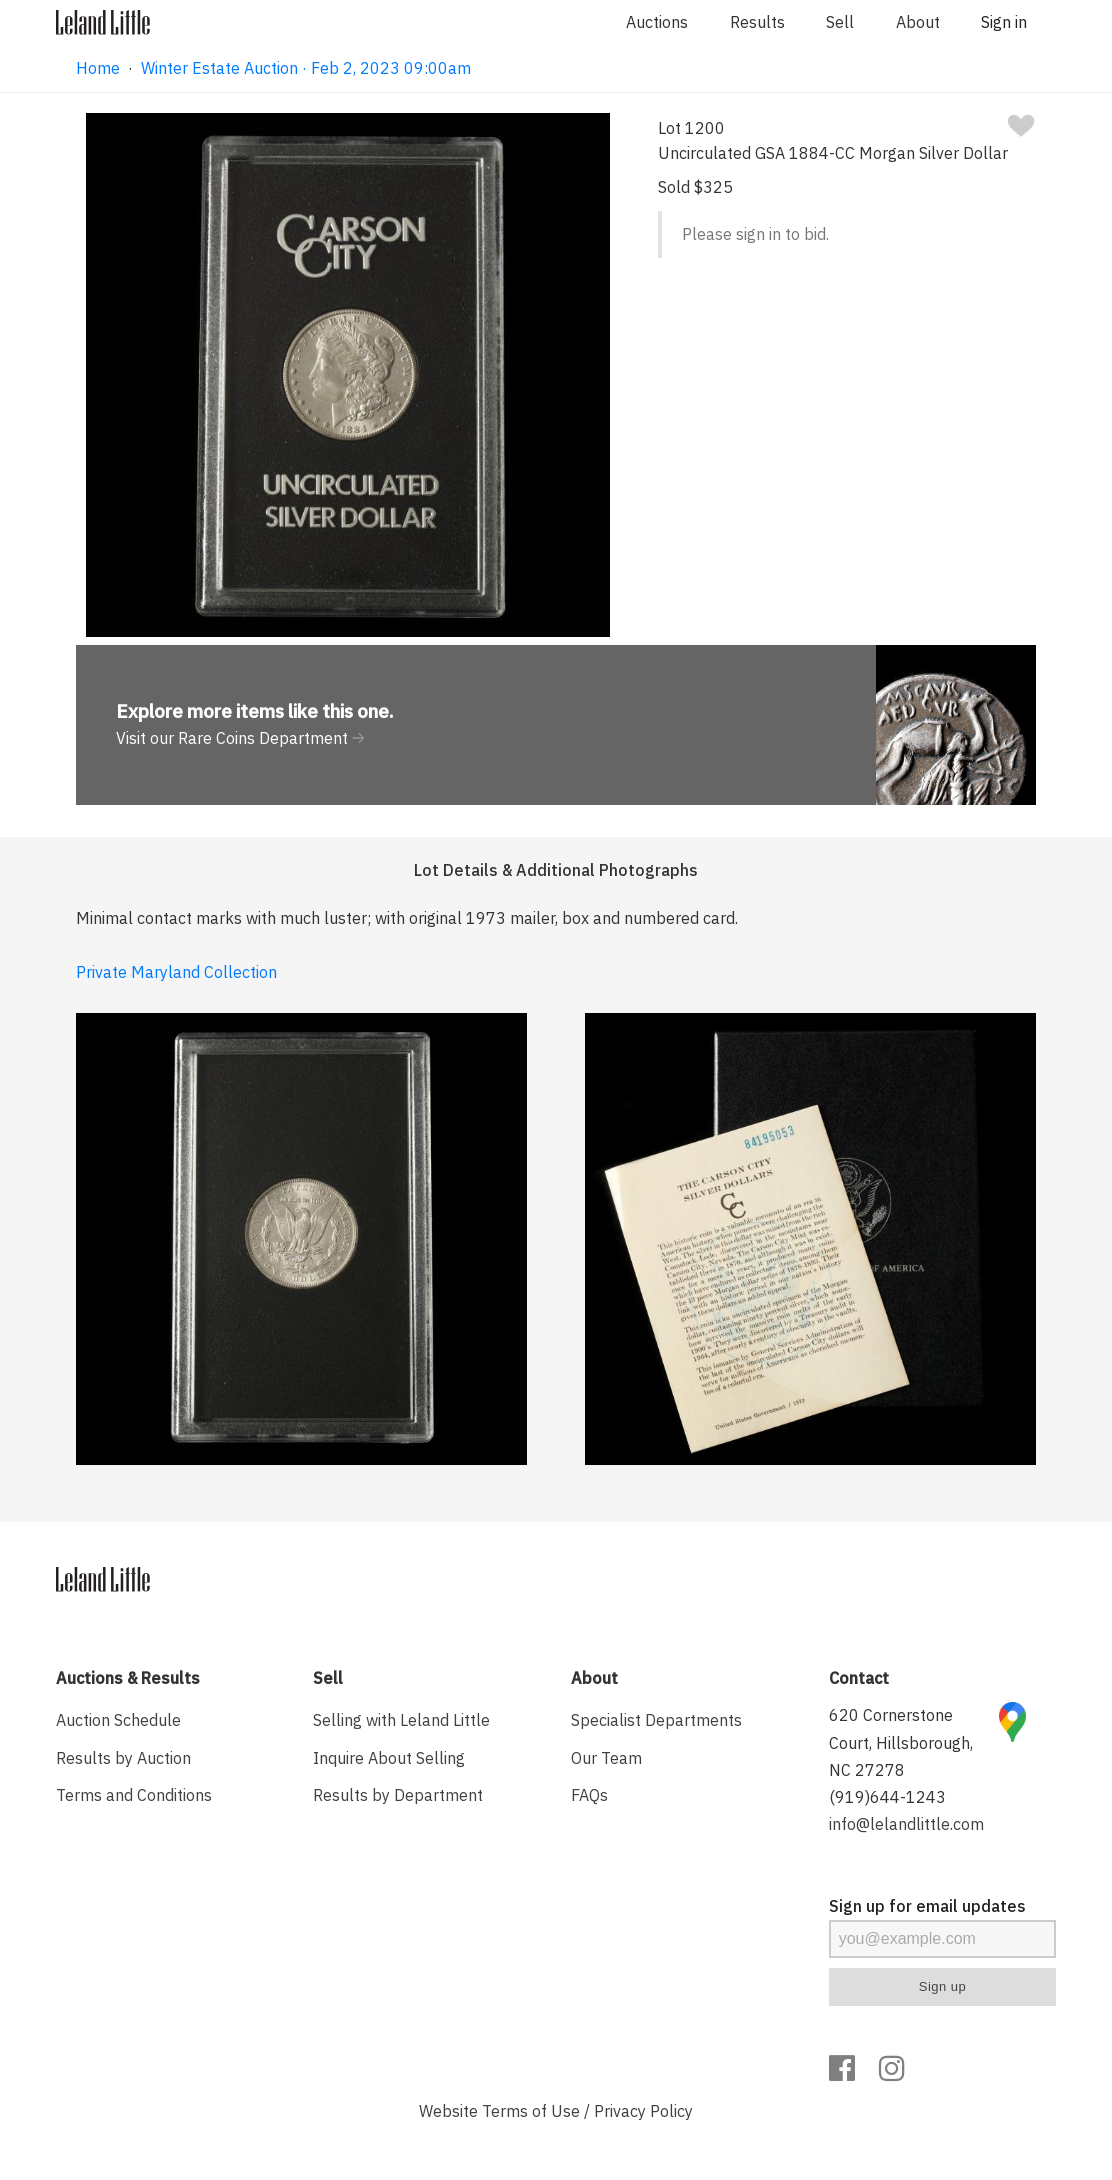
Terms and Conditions (134, 1795)
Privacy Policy (643, 2111)
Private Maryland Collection (176, 972)
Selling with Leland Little (401, 1720)
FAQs (589, 1795)
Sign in (1004, 22)
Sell (840, 22)
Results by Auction (123, 1758)
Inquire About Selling (389, 1758)
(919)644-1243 (887, 1797)
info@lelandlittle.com (906, 1824)
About (918, 22)
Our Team (606, 1758)
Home (98, 68)
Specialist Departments (656, 1720)
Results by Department (398, 1795)
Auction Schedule (118, 1720)
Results (757, 22)
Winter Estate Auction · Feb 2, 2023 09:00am (306, 68)
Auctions (657, 22)
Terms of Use (531, 2111)
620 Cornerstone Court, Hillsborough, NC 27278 (901, 1742)
